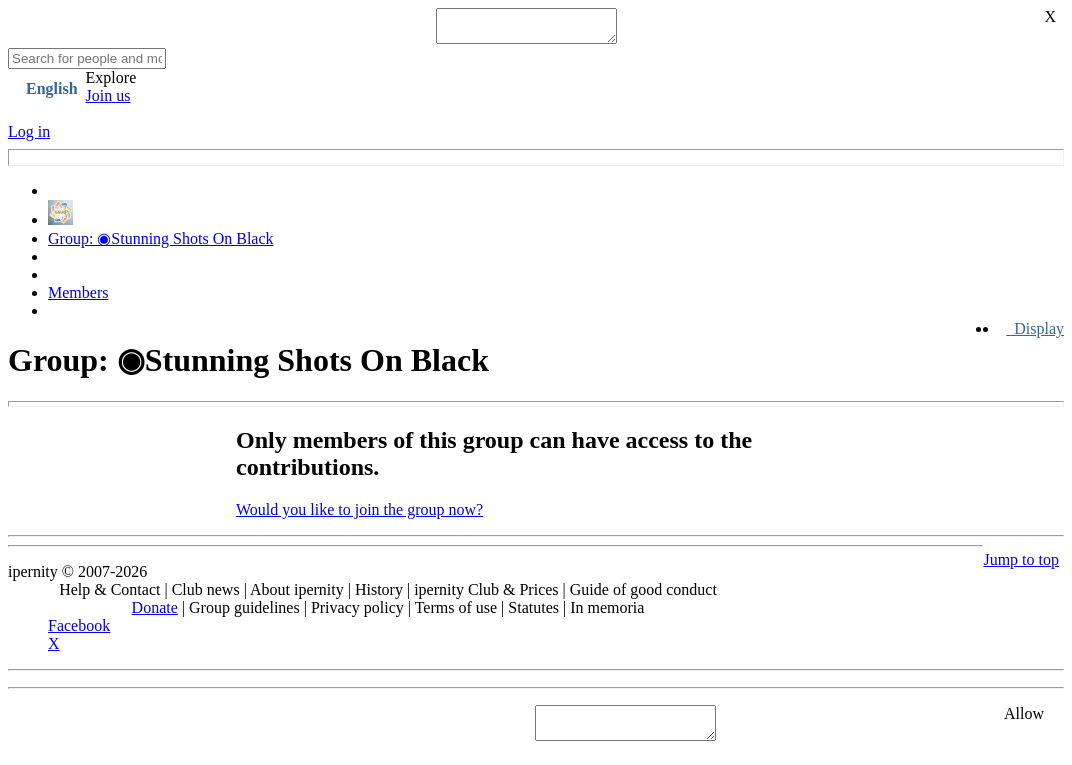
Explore (111, 83)
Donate (155, 613)
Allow (1024, 719)
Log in (29, 137)
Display (1035, 334)
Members (78, 298)
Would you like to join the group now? (359, 515)
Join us (108, 101)
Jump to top (1021, 565)
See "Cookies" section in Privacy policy (134, 728)
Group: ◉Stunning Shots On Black (161, 244)
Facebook (79, 631)
